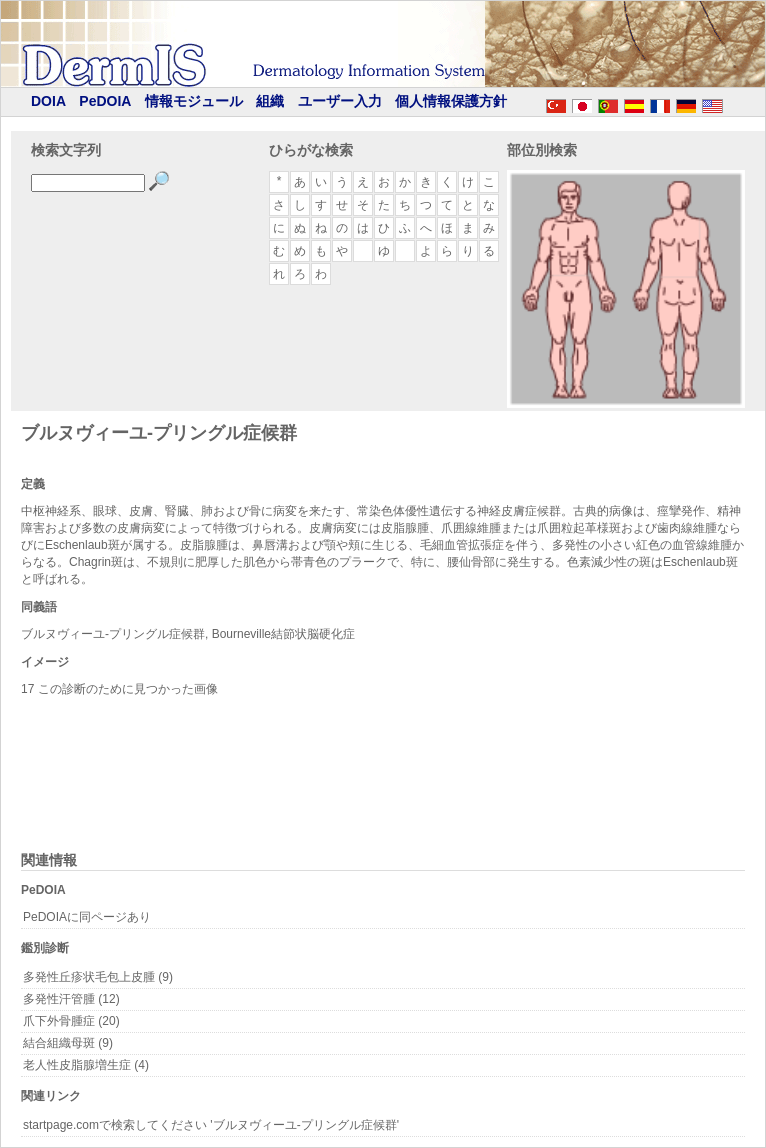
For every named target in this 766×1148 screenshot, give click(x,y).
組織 (270, 101)
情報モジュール (194, 101)
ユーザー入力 (340, 101)
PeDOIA (105, 101)
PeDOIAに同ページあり (87, 917)
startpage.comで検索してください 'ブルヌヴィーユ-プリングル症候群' (211, 1125)
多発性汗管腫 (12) (71, 999)
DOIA (48, 101)
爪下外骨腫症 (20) (71, 1021)
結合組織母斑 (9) (68, 1043)
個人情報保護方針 (451, 101)
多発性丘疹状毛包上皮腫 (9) (98, 977)
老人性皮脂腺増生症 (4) (86, 1065)
